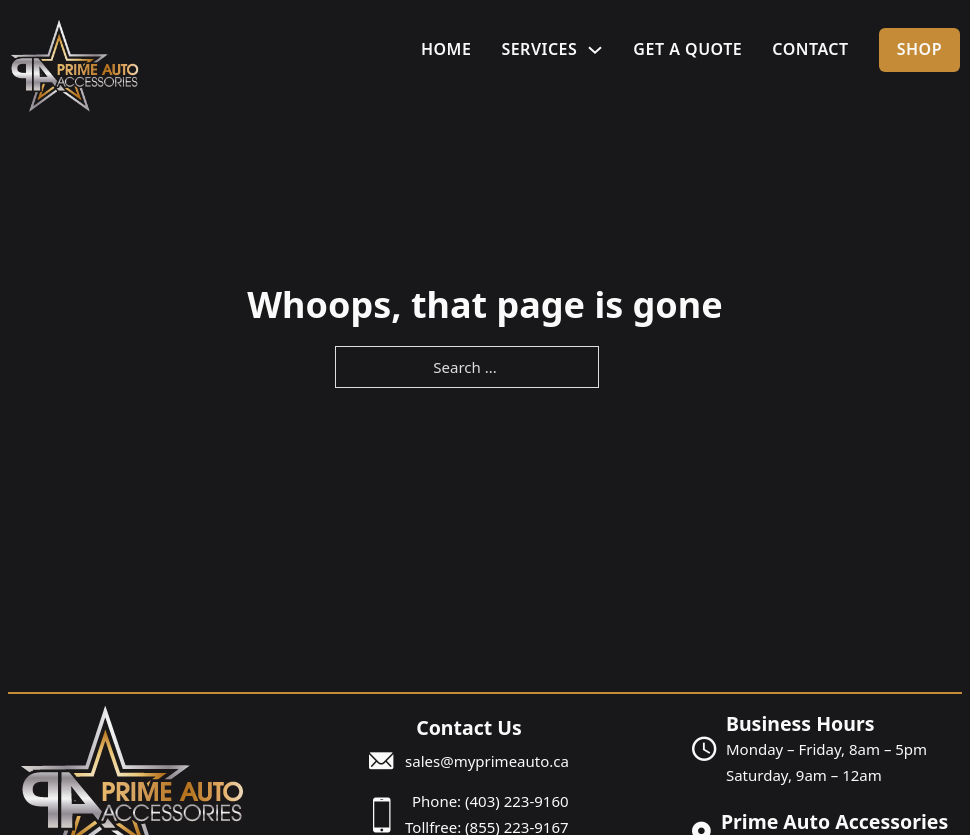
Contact (810, 49)
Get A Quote (687, 49)
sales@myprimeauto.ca (487, 761)
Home (446, 49)
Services (539, 49)
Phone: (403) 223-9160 (490, 801)
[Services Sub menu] (595, 50)
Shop (919, 49)
